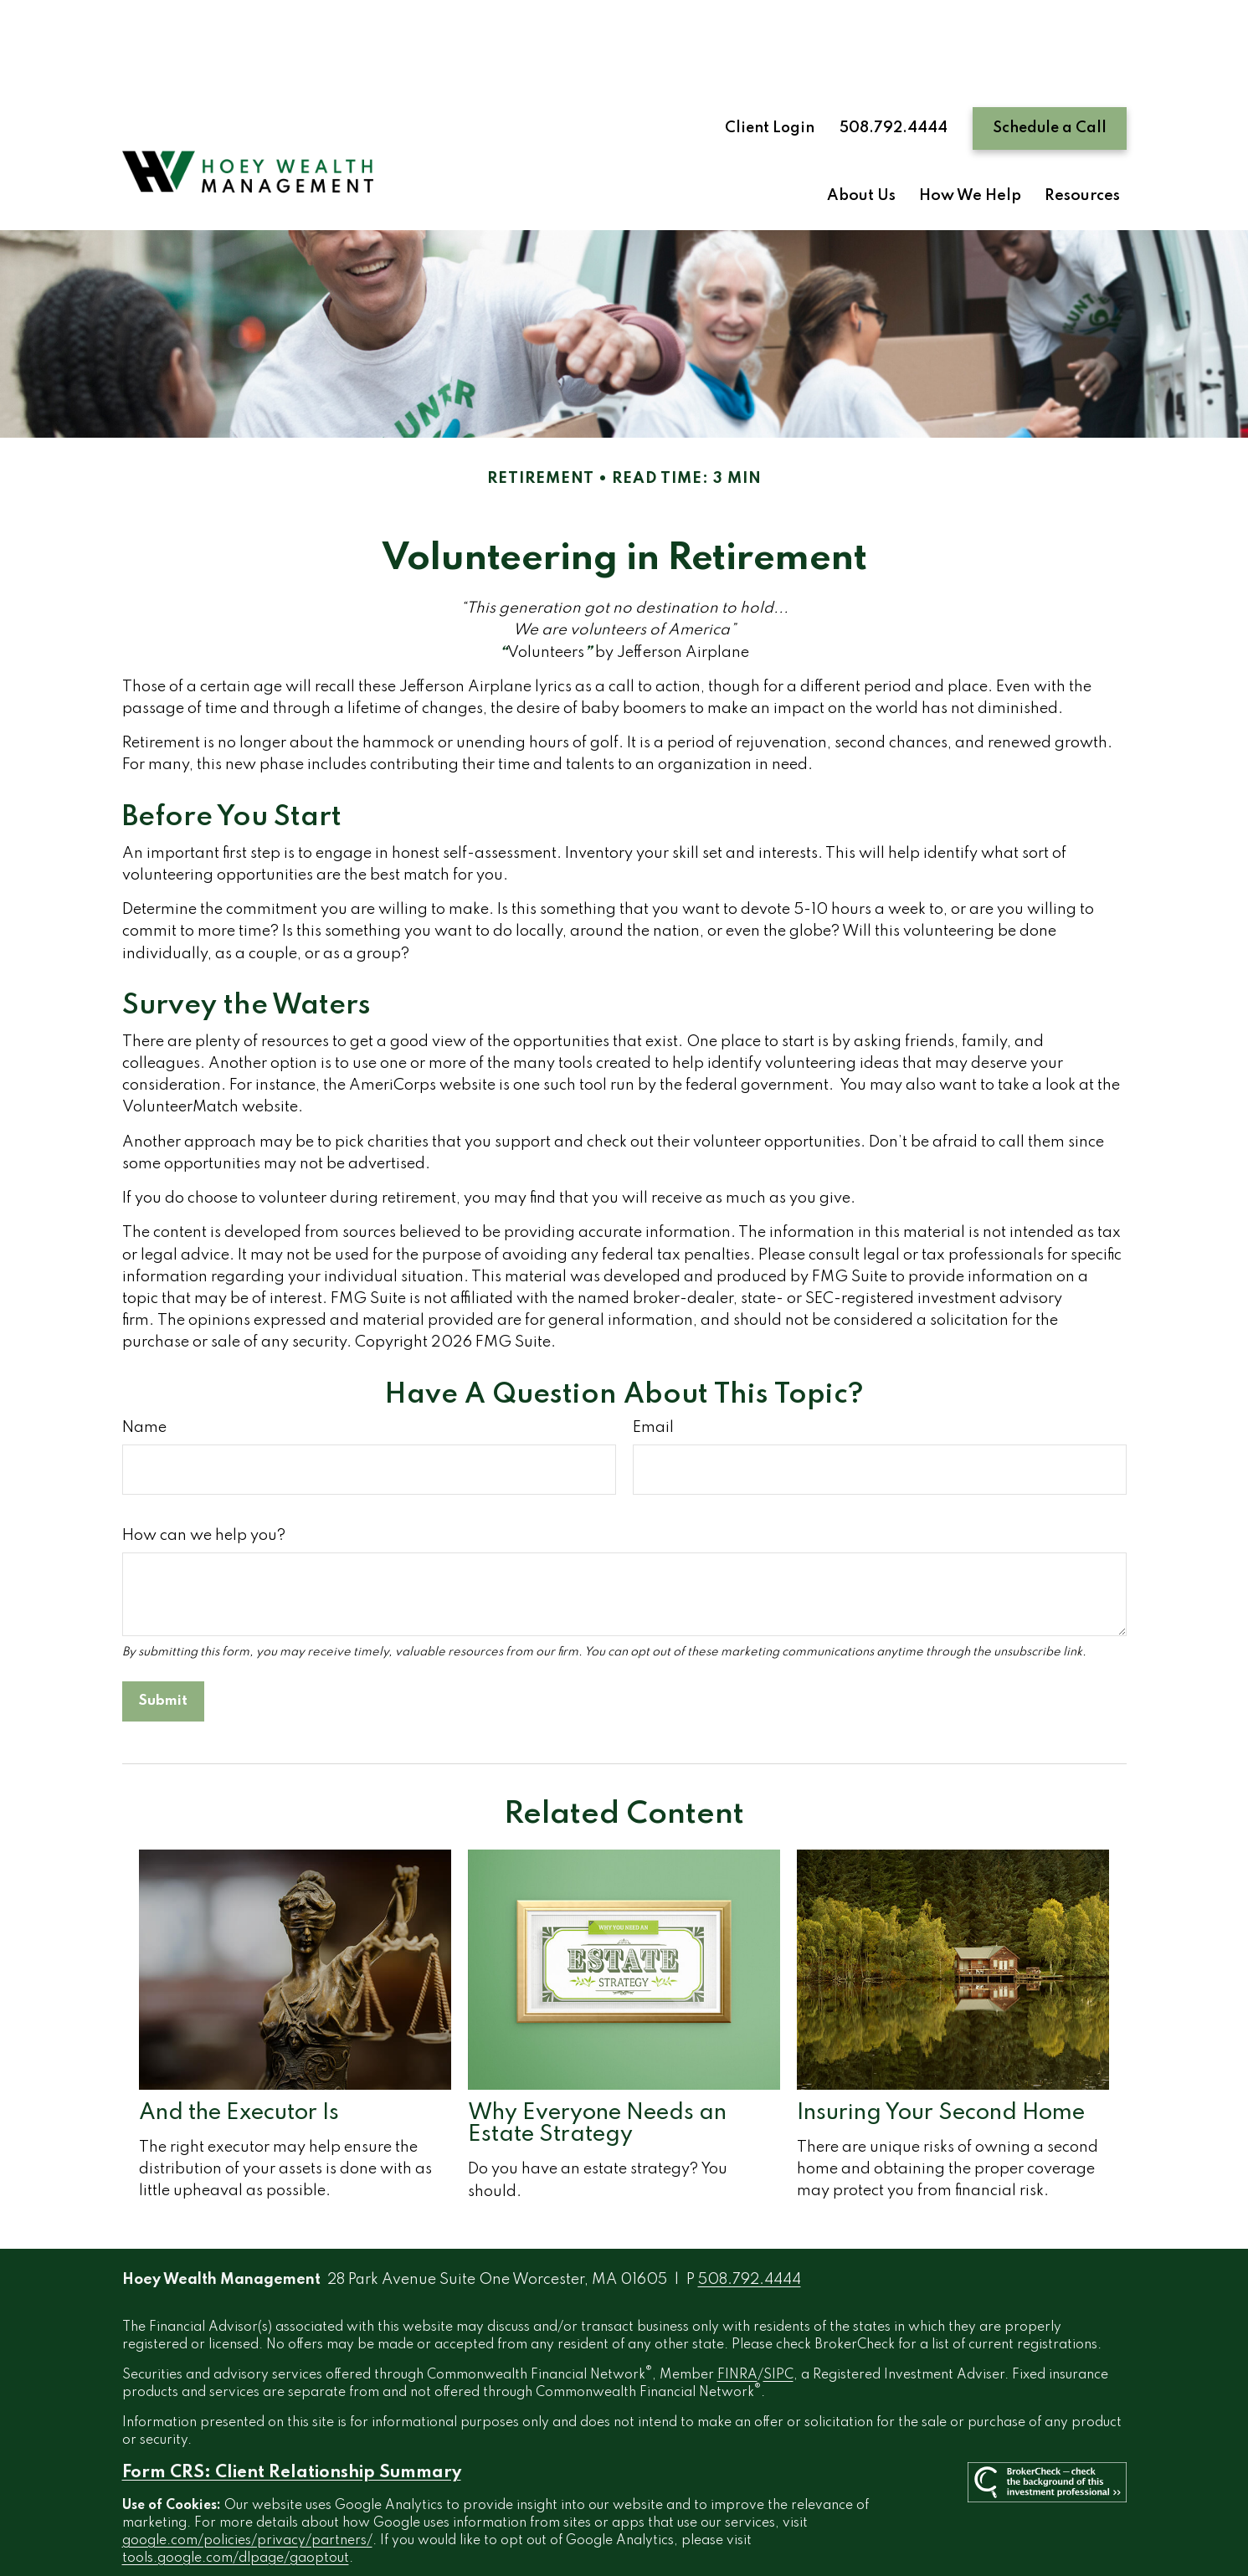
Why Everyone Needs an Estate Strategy (597, 2065)
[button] (861, 137)
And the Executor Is (239, 2054)
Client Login (769, 69)
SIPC (778, 2316)
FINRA (737, 2316)
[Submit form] (163, 1643)
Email (653, 1369)
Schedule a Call (1050, 69)
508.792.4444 (894, 69)
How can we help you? (203, 1477)
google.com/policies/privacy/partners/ (247, 2482)
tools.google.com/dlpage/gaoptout (235, 2500)
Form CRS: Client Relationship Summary (291, 2414)
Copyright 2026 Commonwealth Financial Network (466, 2530)
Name (144, 1369)
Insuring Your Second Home (941, 2054)
